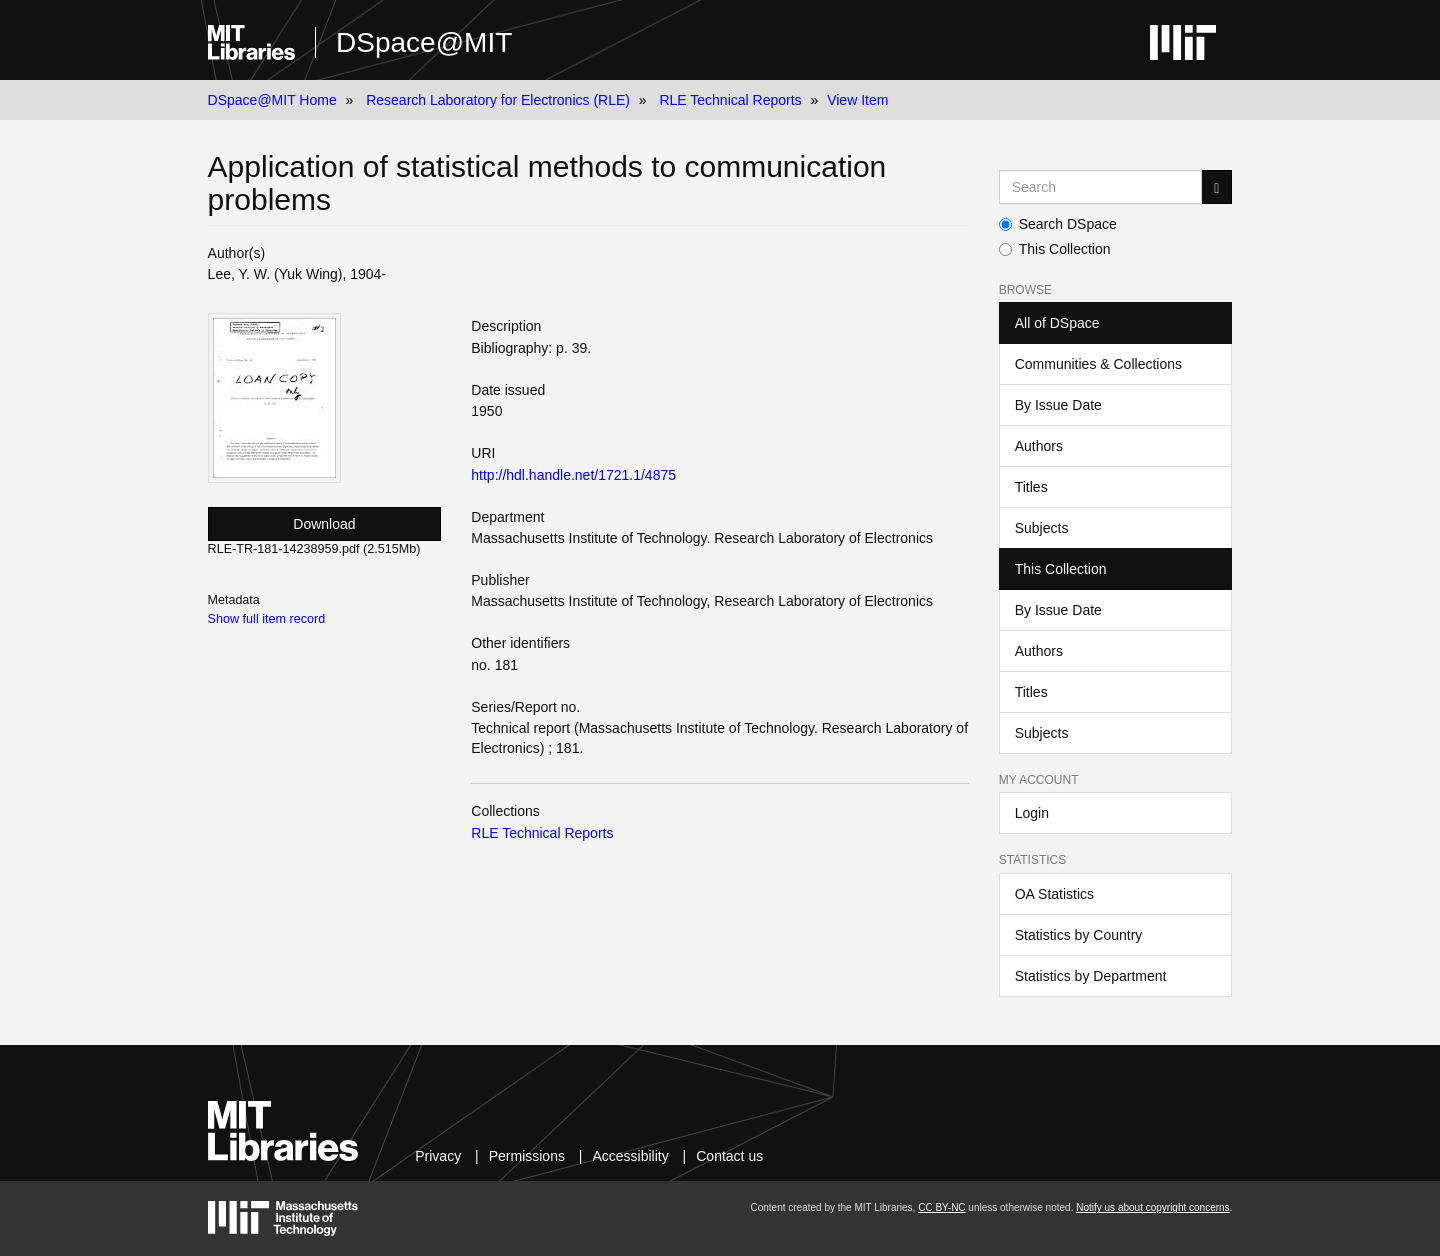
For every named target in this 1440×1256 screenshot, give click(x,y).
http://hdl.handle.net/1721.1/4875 (573, 475)
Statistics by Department (1091, 976)
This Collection (1055, 249)
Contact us (729, 1156)
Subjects (1042, 528)
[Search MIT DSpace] (1101, 187)
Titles (1031, 487)
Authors (1039, 446)
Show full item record (267, 619)
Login (1032, 813)
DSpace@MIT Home (272, 100)
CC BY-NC (941, 1207)
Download (324, 524)
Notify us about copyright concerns (1152, 1207)
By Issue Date (1058, 405)
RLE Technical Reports (730, 100)
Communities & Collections (1098, 364)
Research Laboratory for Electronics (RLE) (498, 100)
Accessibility (630, 1156)
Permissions (527, 1156)
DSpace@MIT (424, 42)
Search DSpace (1058, 224)
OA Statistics (1054, 894)
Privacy (438, 1156)
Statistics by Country (1079, 935)
